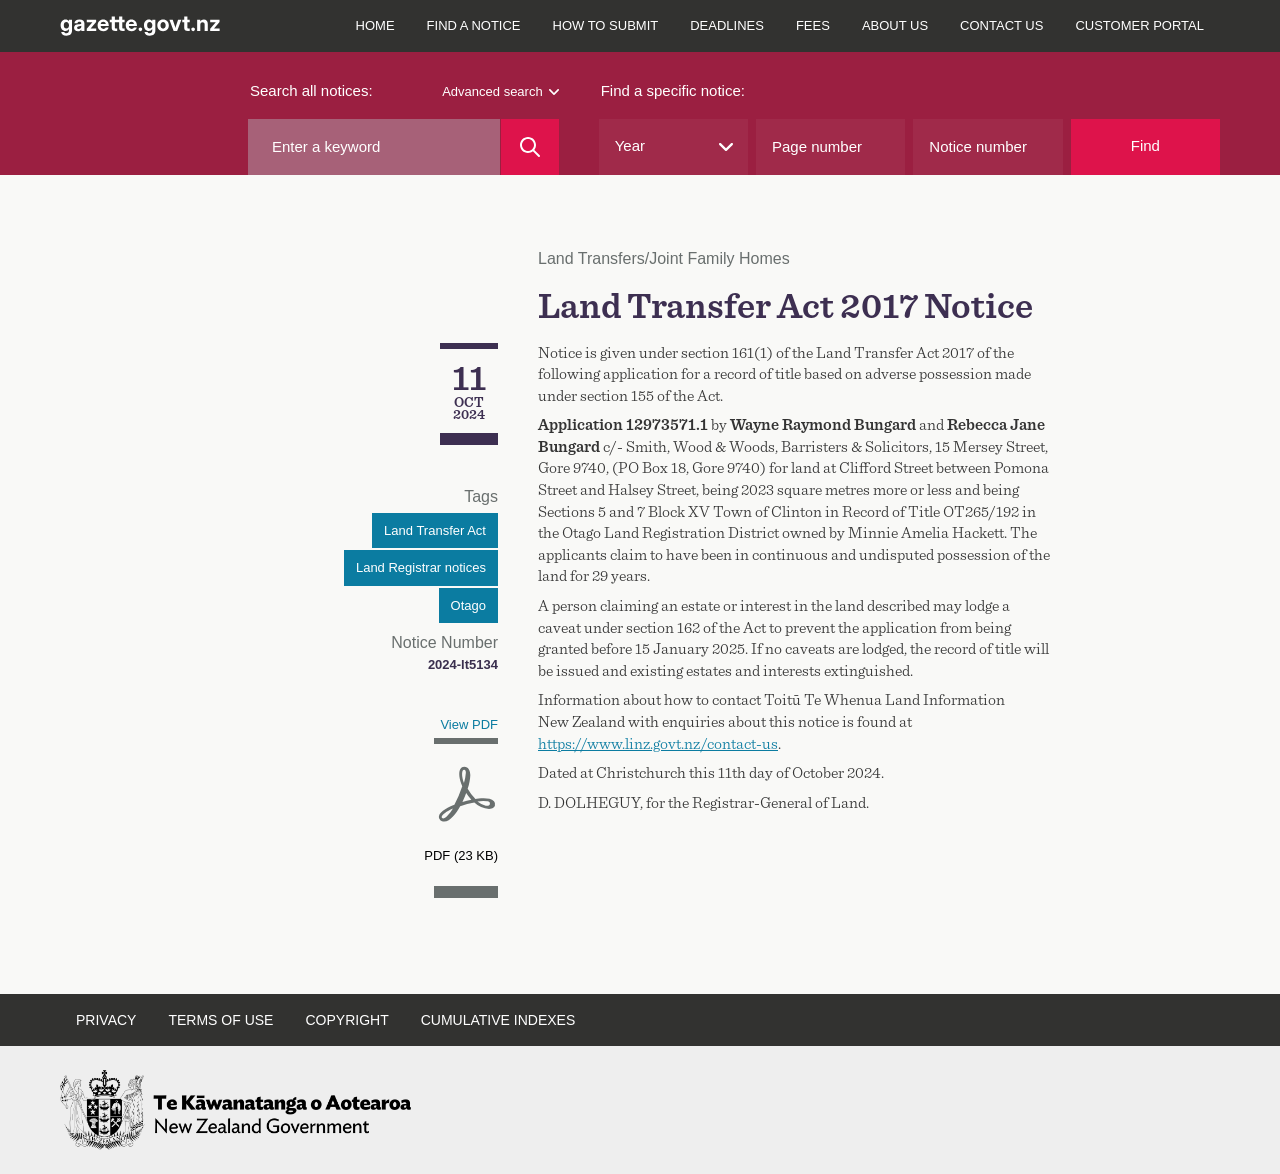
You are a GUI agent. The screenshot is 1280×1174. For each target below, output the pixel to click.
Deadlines (727, 25)
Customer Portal (1139, 25)
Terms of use (220, 1020)
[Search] (529, 147)
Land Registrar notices (421, 567)
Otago (468, 605)
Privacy (106, 1020)
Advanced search (500, 91)
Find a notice (474, 25)
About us (895, 25)
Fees (813, 25)
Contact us (1001, 25)
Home (375, 25)
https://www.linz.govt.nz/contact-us (658, 744)
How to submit (606, 25)
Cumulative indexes (498, 1020)
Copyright (346, 1020)
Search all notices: (311, 90)
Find (1145, 145)
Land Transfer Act (435, 530)
